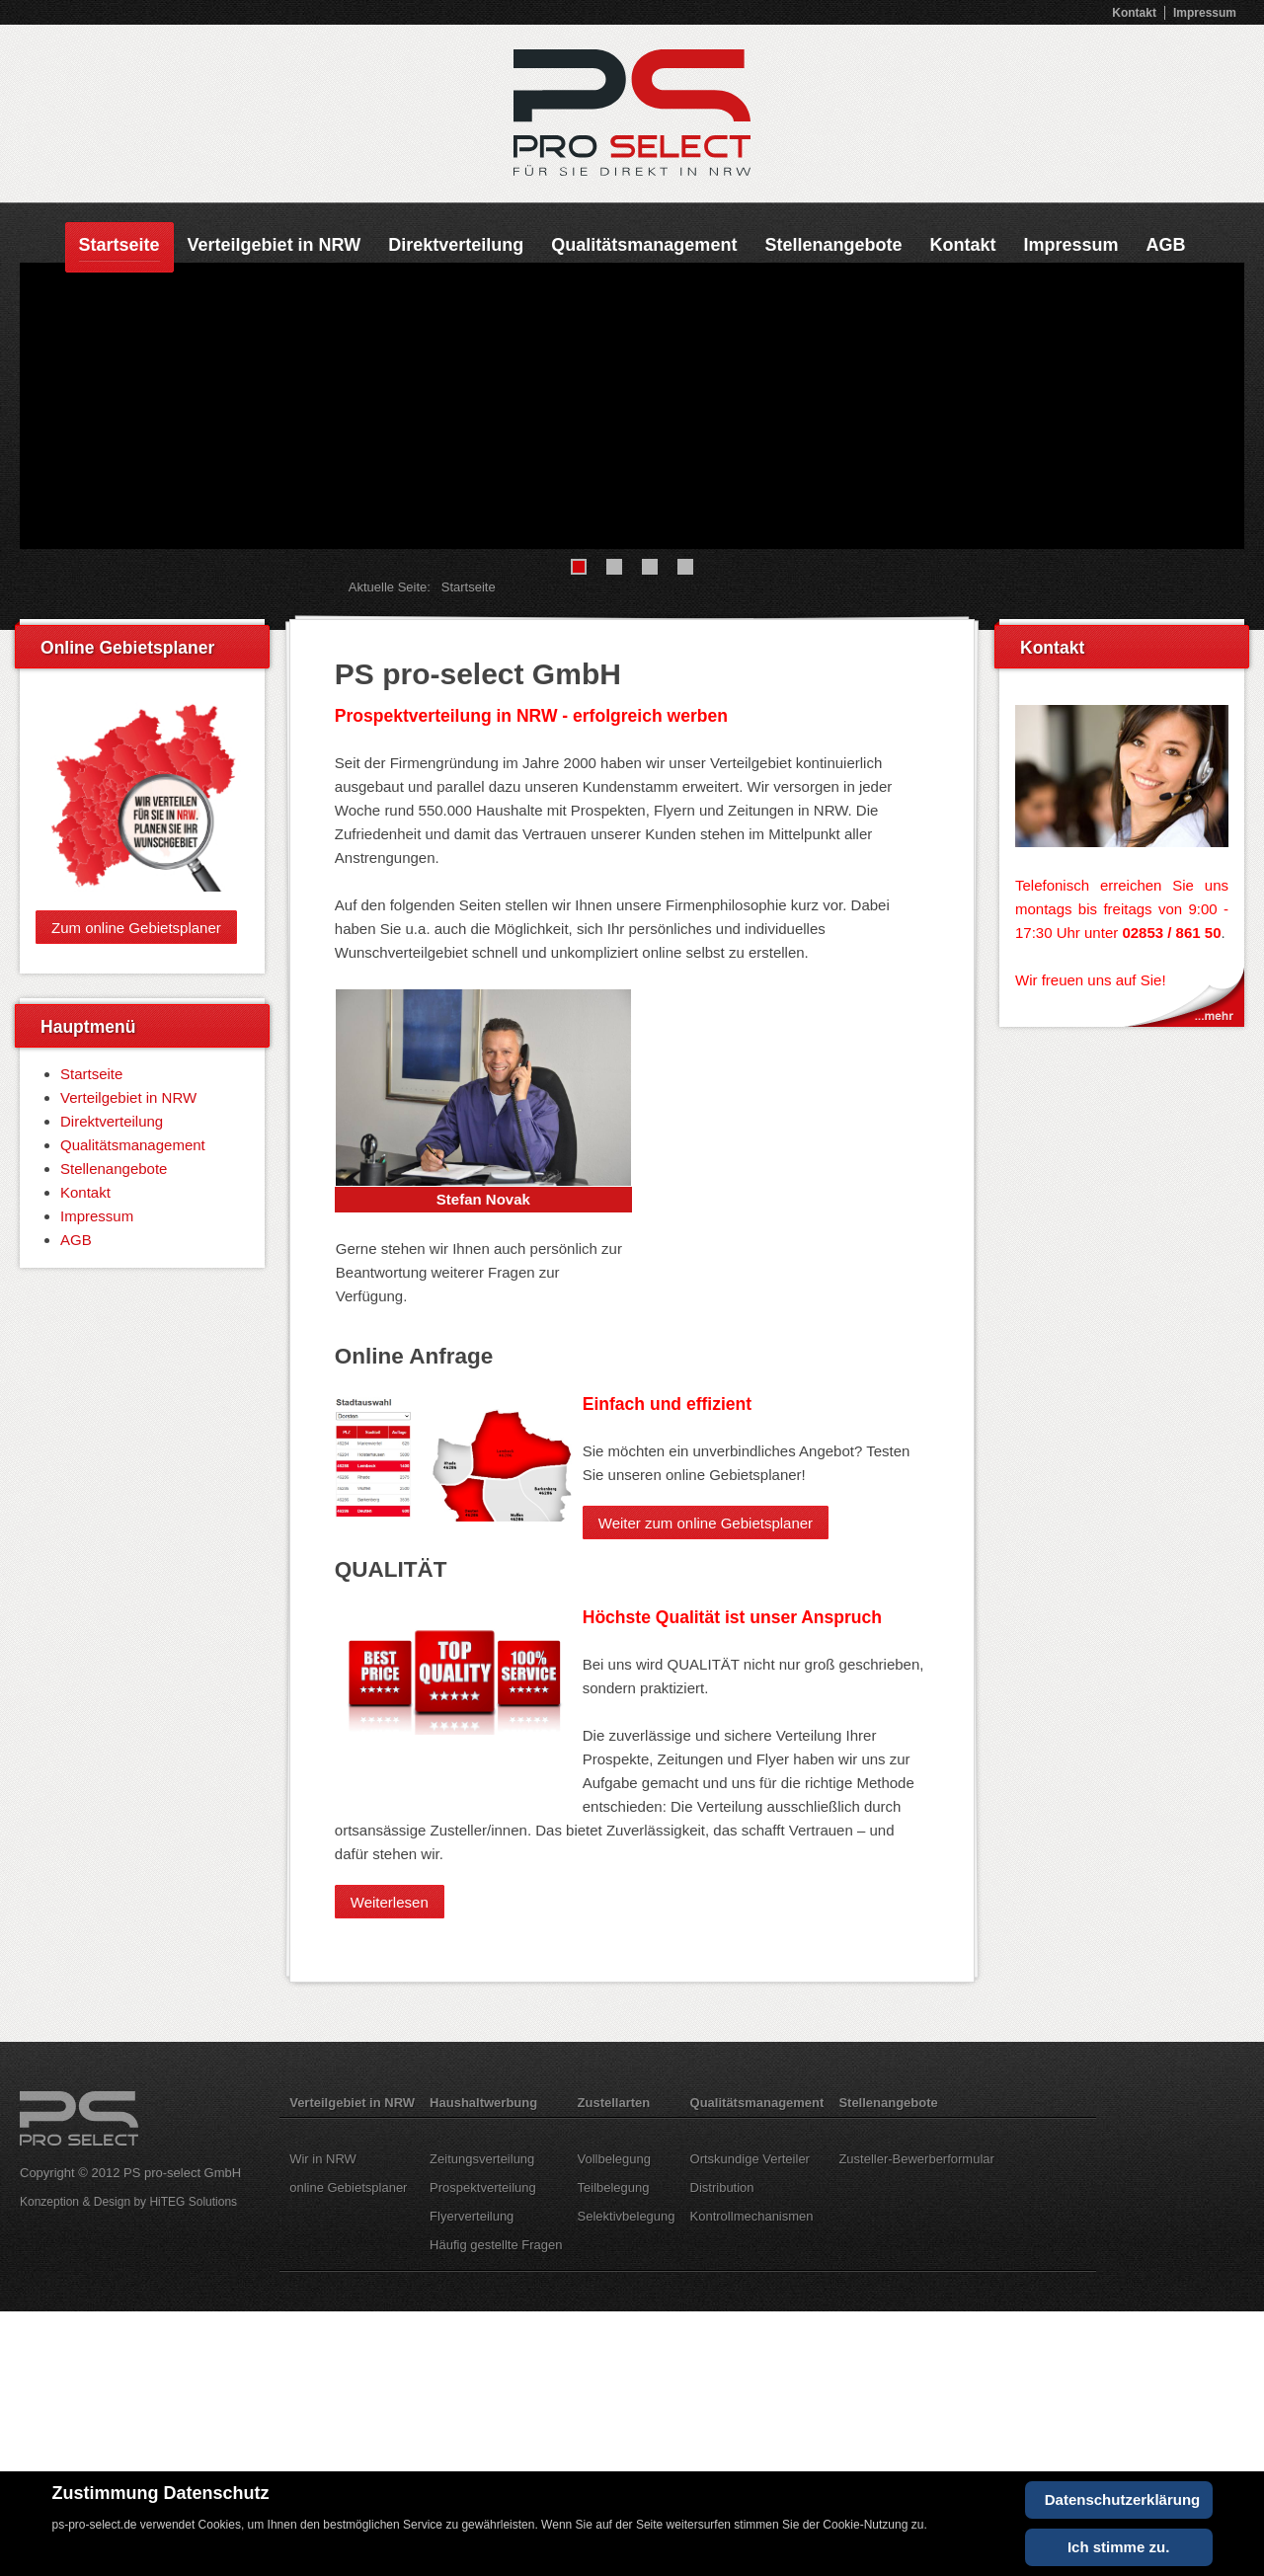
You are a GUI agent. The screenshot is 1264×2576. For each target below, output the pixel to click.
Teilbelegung (614, 2187)
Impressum (1204, 13)
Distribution (722, 2187)
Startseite (119, 245)
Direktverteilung (455, 245)
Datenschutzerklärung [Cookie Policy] (1123, 2499)
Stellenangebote (833, 245)
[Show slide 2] (614, 567)
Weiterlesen (390, 1901)
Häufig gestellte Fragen (496, 2244)
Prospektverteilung (483, 2187)
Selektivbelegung (626, 2216)
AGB (1165, 245)
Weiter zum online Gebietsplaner (705, 1522)
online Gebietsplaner (348, 2187)
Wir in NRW (322, 2158)
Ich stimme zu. (1118, 2546)
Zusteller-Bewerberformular (916, 2158)
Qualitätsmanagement (644, 245)
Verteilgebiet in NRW (274, 245)
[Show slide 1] (579, 567)
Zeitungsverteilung (482, 2158)
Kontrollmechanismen (752, 2216)
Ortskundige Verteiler (750, 2158)
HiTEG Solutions (193, 2202)
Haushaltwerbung (483, 2102)
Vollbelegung (614, 2158)
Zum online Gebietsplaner (136, 926)
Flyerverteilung (472, 2216)
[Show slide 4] (685, 567)
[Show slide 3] (650, 567)
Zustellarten (614, 2102)
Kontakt (1134, 13)
